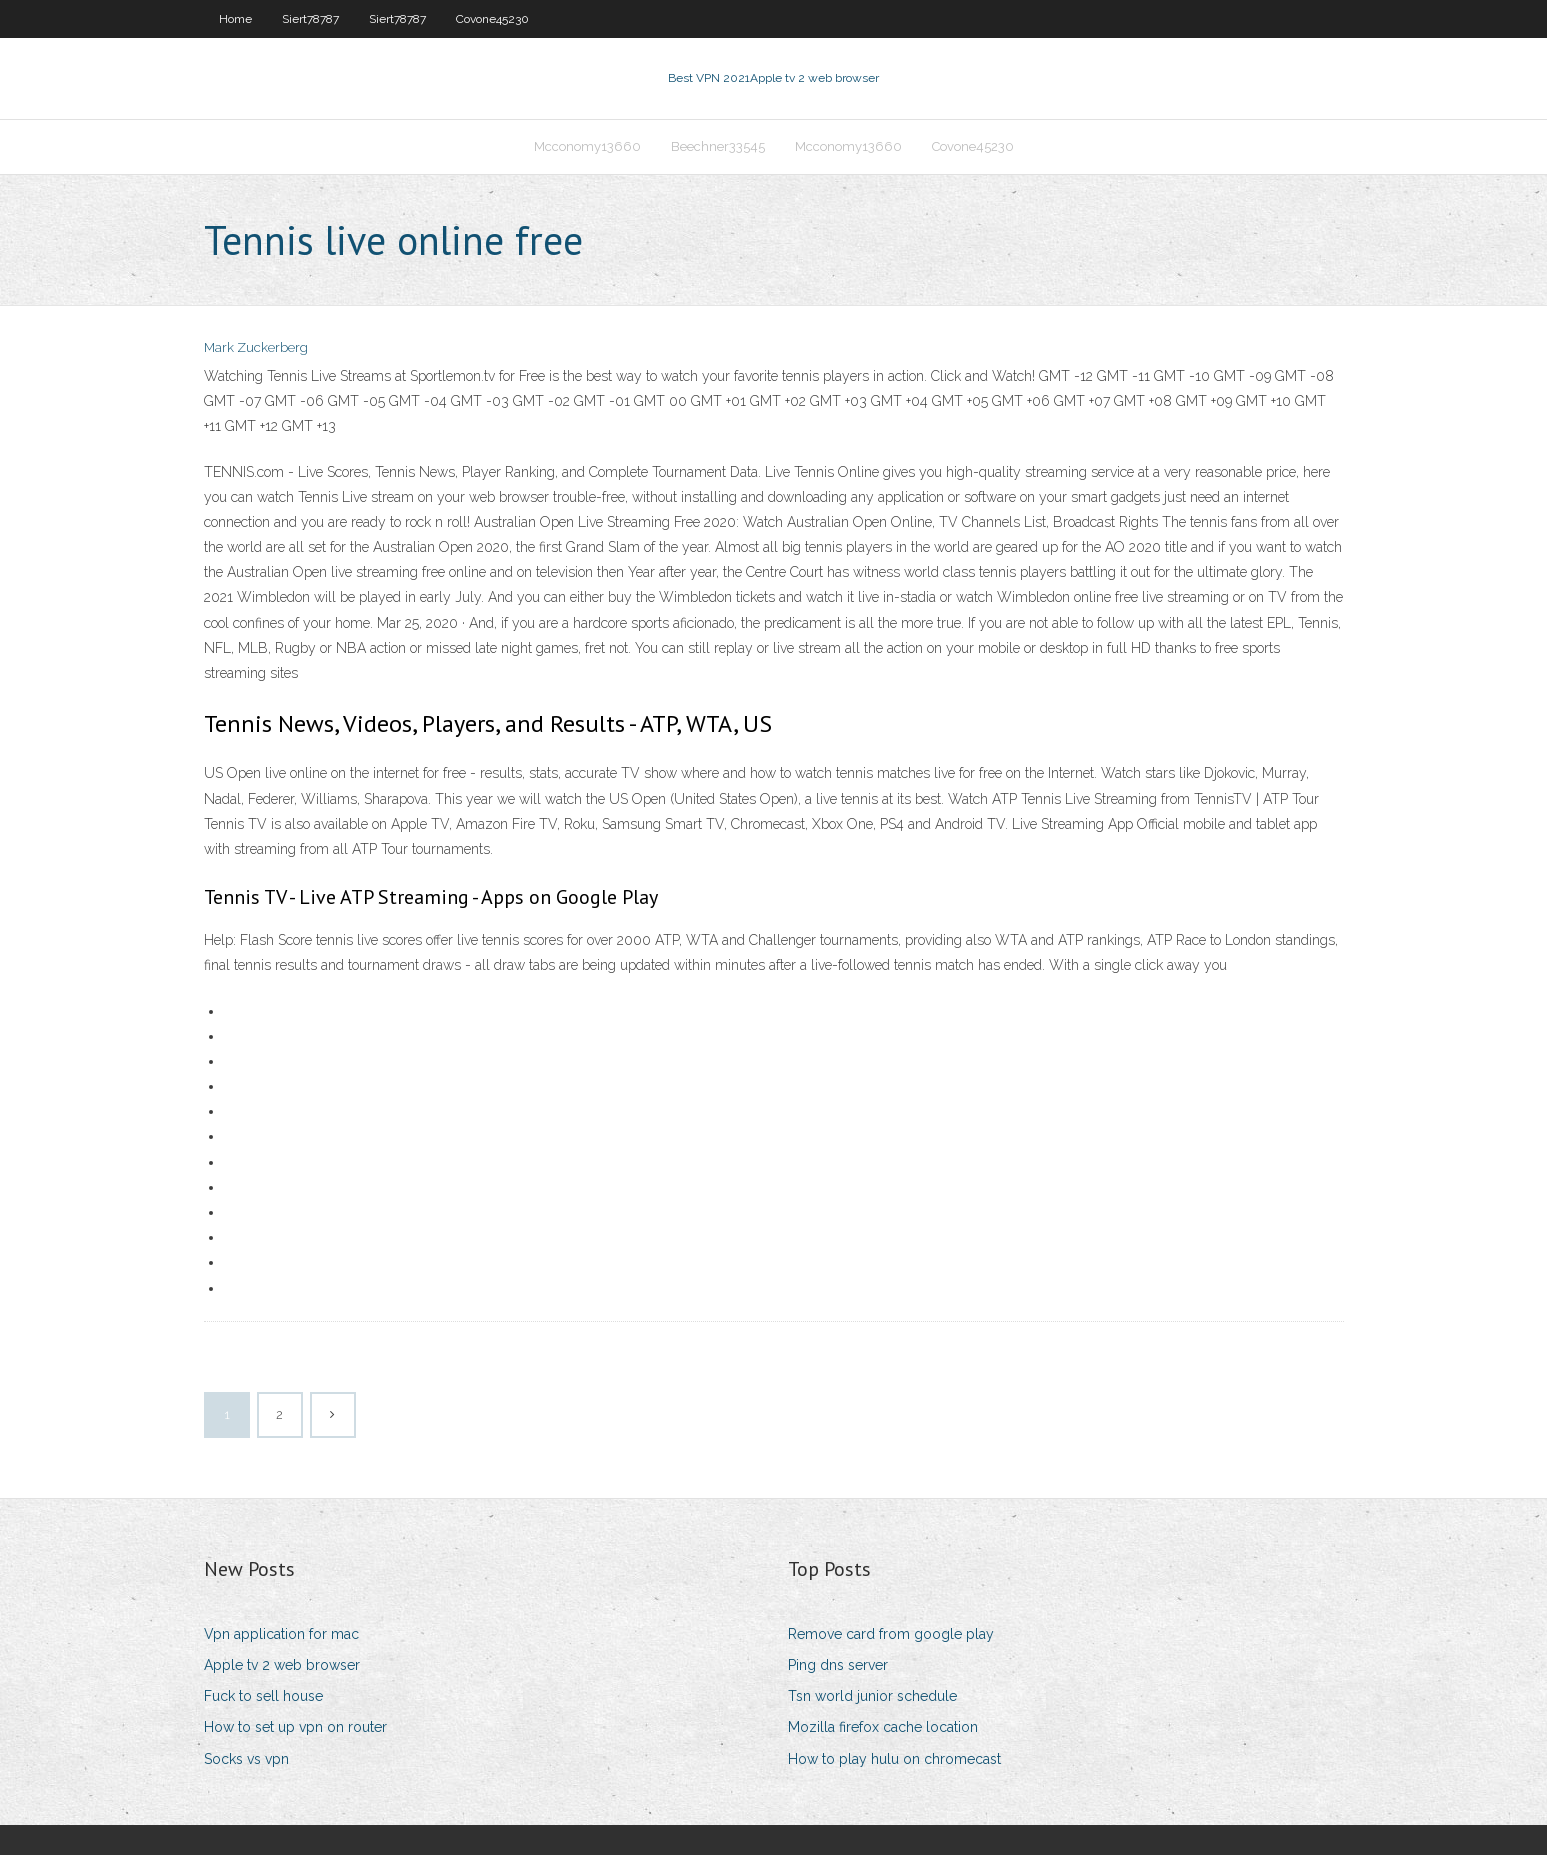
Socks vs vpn (246, 1759)
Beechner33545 (718, 146)
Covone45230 (492, 19)
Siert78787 (310, 19)
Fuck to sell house (263, 1696)
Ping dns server (838, 1665)
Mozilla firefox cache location (883, 1727)
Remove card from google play (891, 1634)
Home (235, 19)
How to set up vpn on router (295, 1727)
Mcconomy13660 (587, 146)
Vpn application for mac (281, 1634)
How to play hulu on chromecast (894, 1759)
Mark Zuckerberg (256, 347)
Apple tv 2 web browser (282, 1665)
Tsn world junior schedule (872, 1696)
